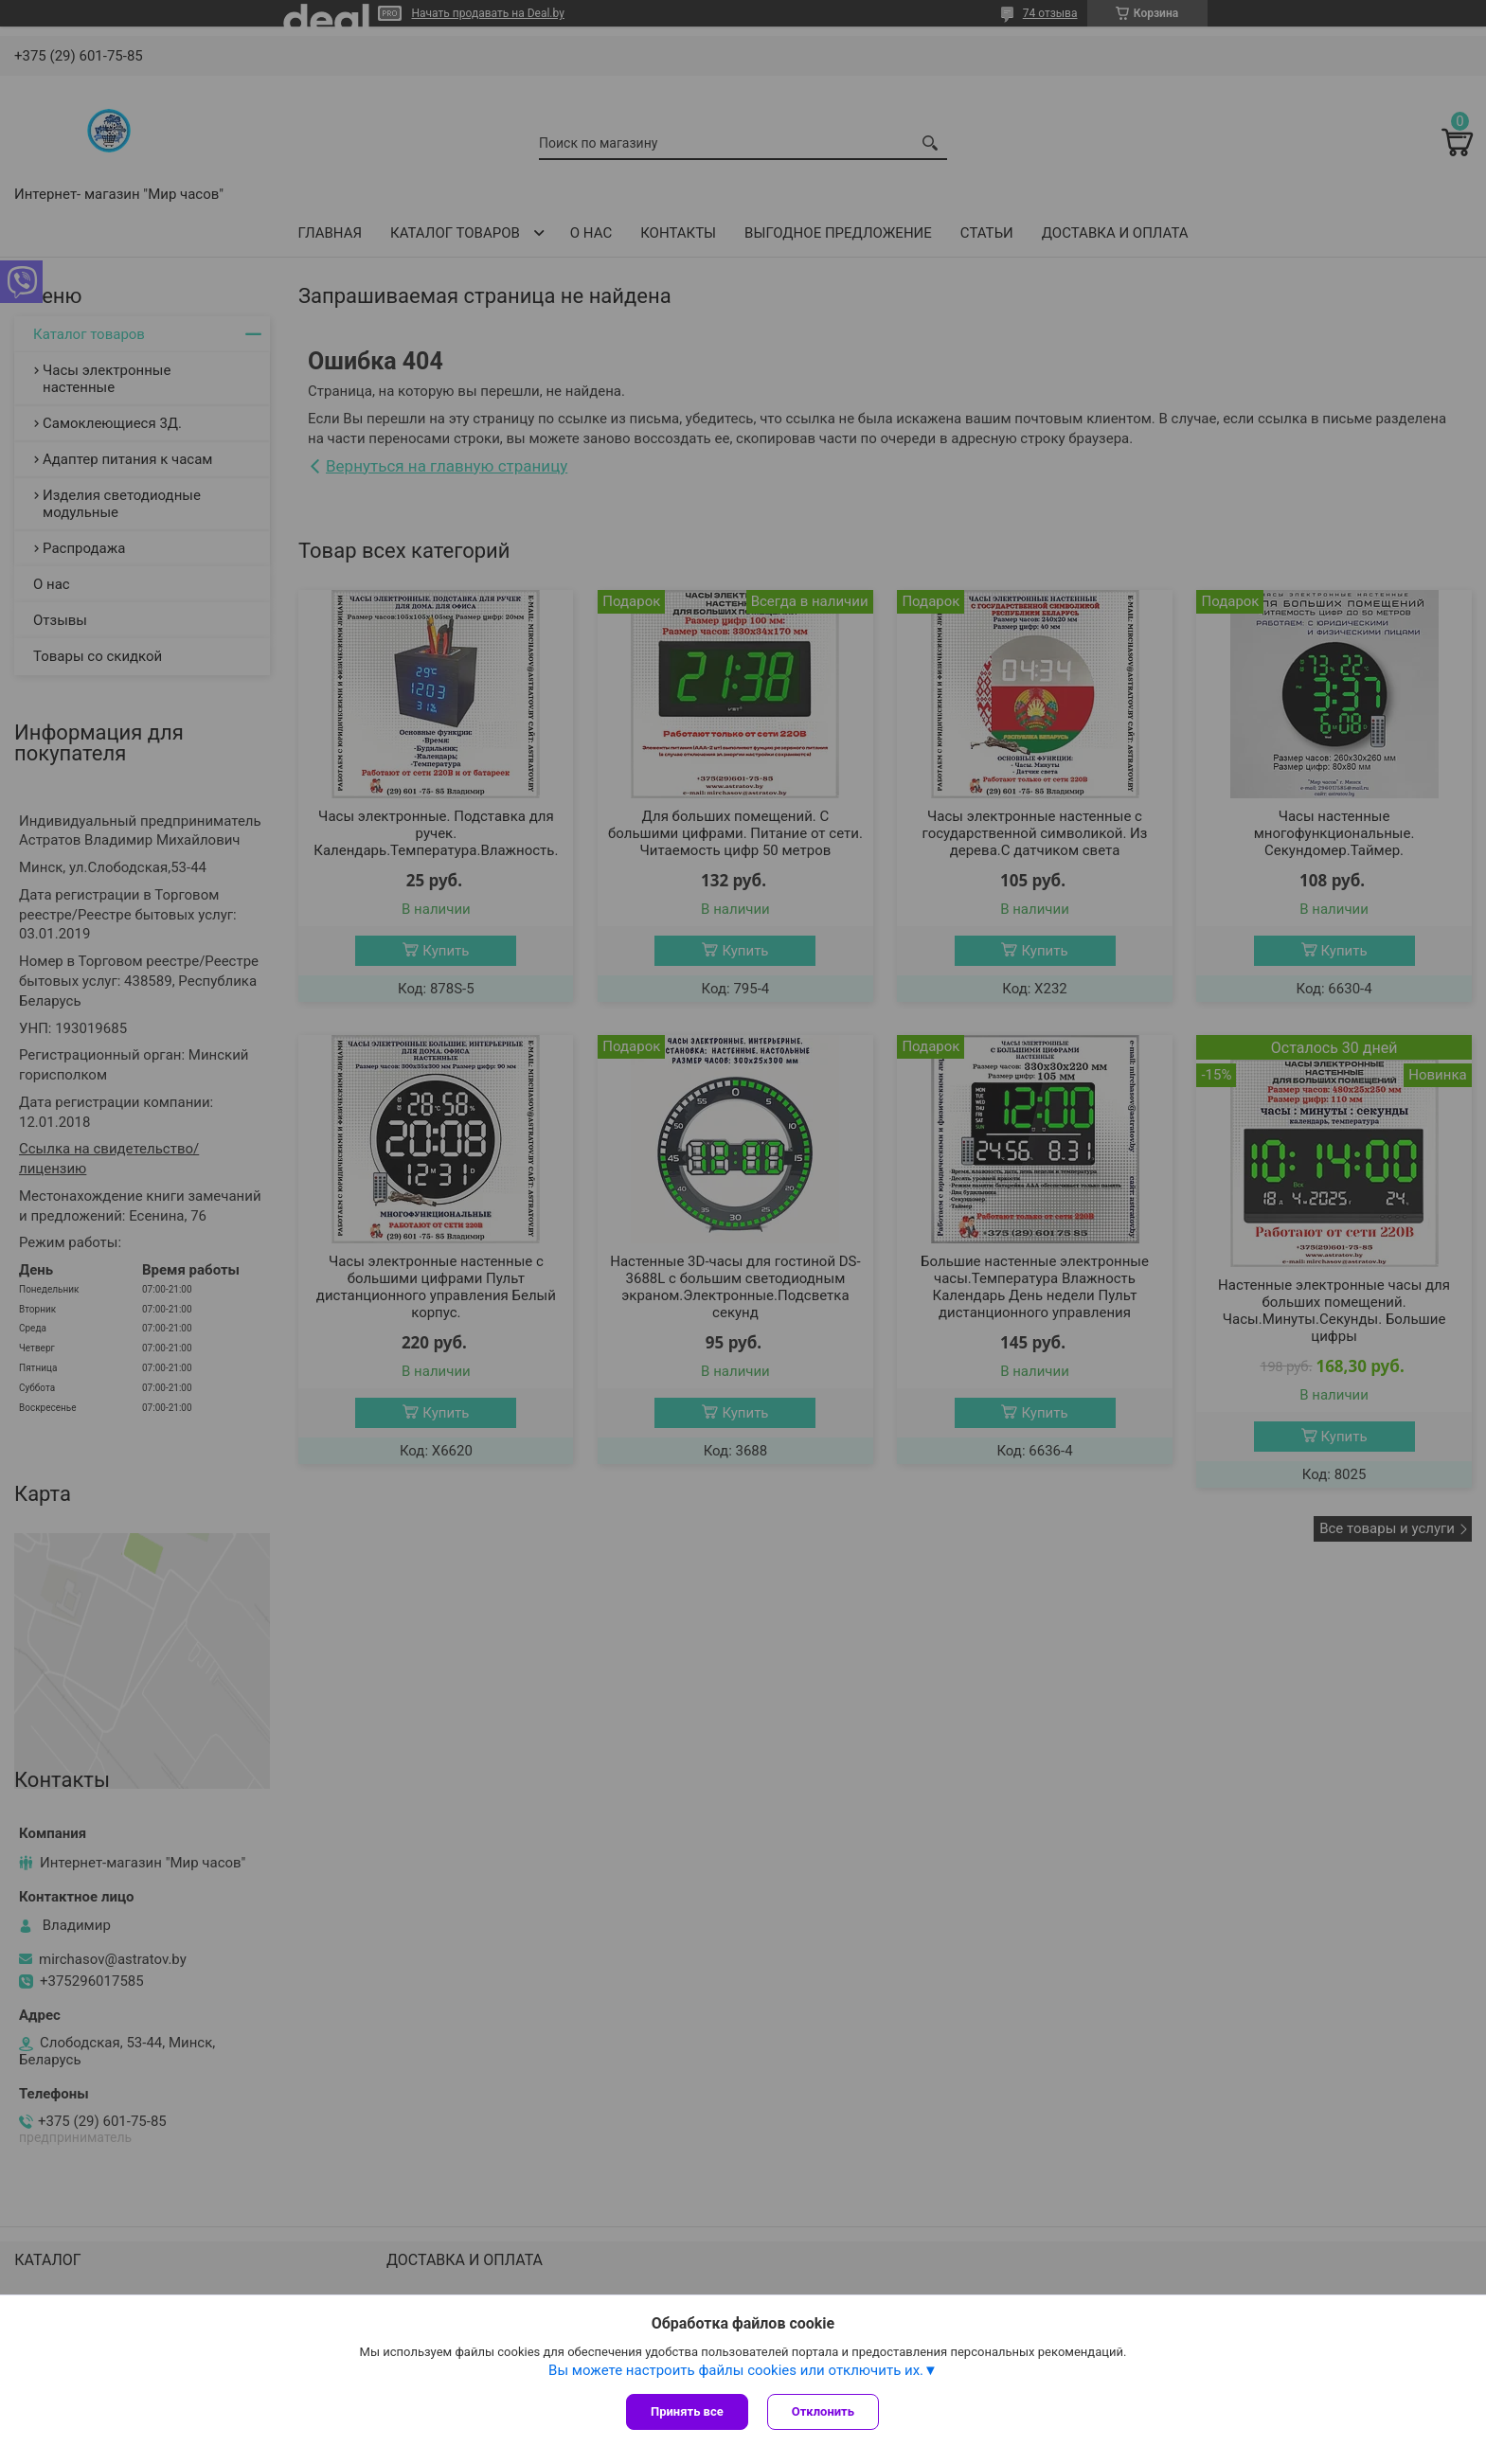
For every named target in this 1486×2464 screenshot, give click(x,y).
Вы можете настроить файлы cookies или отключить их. (735, 2370)
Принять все (687, 2411)
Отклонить (823, 2411)
